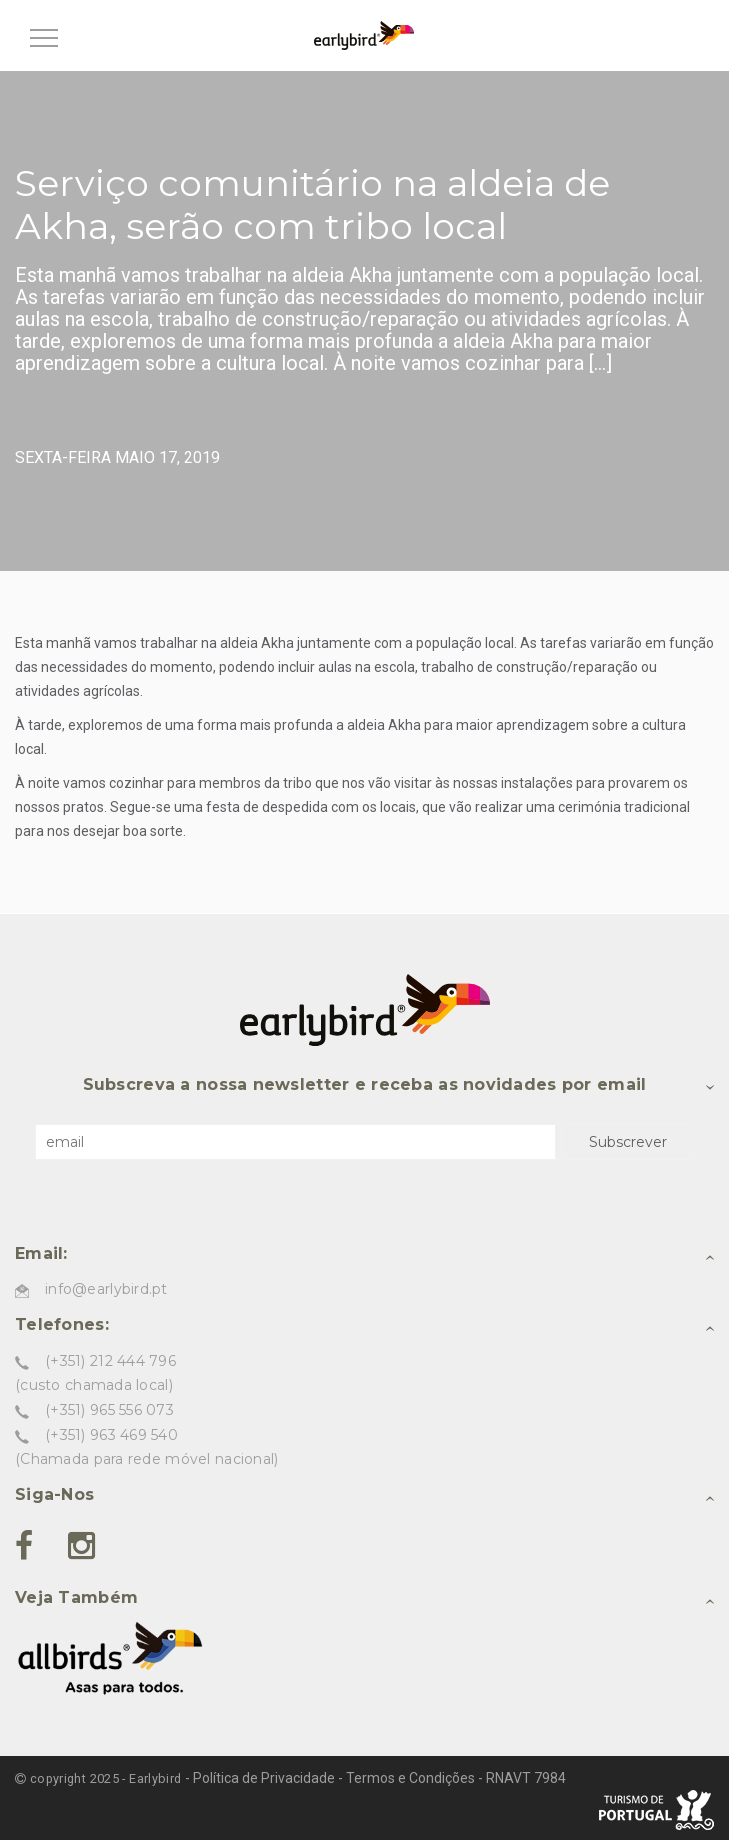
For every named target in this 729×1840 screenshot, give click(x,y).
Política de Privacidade (264, 1778)
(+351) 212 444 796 (110, 1361)
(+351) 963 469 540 (111, 1435)
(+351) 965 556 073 (109, 1410)
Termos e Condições (410, 1778)
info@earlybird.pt (106, 1289)
